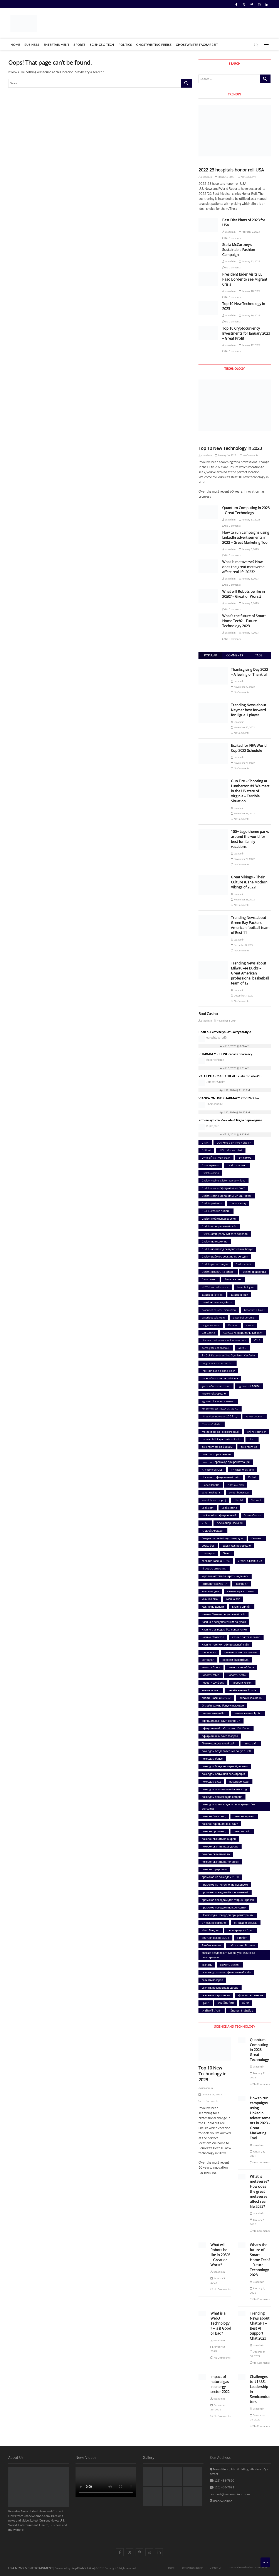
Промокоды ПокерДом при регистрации (228, 1915)
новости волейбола (241, 1667)
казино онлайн (241, 1606)
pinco (252, 1439)
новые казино (211, 1690)
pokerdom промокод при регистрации (226, 1462)
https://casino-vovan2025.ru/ (219, 1416)
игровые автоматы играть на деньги (225, 1576)
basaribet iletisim (212, 1294)
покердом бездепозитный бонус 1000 (226, 1751)
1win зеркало (210, 1165)
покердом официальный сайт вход (224, 1789)
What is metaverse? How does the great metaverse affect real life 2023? (243, 566)
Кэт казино (209, 1652)
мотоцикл (208, 1659)
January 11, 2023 (249, 519)
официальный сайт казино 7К (221, 1720)
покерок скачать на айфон (219, 1838)
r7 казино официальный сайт (221, 1477)
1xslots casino (210, 1172)
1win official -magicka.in (216, 1157)
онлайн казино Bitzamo (216, 1698)
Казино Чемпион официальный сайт (225, 1644)
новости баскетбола (235, 1659)
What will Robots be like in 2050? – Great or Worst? (243, 594)
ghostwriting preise (153, 44)
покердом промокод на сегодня (222, 1796)
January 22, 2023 (249, 261)
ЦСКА (205, 2003)
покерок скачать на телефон (220, 1861)
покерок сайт (242, 1831)
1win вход (245, 1157)
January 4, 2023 (248, 632)
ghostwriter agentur (192, 2567)
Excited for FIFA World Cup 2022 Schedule (249, 748)
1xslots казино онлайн (216, 1211)
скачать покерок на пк (216, 1995)
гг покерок (208, 1553)
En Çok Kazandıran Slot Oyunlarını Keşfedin (228, 1355)
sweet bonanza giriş (214, 1500)
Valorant (256, 1500)
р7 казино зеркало (214, 1922)
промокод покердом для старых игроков (228, 1899)
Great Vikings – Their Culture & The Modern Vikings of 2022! (249, 882)
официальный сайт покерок (220, 1736)
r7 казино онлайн (242, 1469)
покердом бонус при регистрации (223, 1774)
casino (250, 1325)
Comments (234, 655)
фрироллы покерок (250, 1995)
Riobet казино (210, 1484)
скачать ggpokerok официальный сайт (226, 1972)
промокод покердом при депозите (224, 1907)
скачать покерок (212, 1980)
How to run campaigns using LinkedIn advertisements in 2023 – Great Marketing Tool (245, 537)
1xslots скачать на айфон (218, 1271)
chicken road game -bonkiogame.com (224, 1340)
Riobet (252, 1477)
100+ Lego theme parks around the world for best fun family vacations (250, 839)
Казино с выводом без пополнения (224, 1629)
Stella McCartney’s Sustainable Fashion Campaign (238, 249)
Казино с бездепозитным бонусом (224, 1622)
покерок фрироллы (214, 1869)
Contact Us (216, 2567)
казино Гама (210, 1599)
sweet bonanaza (239, 1492)
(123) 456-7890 (222, 2480)
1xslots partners (212, 1203)
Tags (258, 655)
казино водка (210, 1591)
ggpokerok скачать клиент (218, 1401)
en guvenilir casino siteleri (217, 1363)
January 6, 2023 (248, 549)
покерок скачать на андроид (220, 1846)
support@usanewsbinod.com (230, 2494)
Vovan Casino (252, 1515)
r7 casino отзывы (212, 1469)
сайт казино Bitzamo (242, 1945)
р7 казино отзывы (245, 1922)
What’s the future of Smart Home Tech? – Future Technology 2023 (244, 620)
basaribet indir (239, 1294)
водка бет (208, 1545)
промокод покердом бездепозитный (225, 1892)
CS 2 (257, 1340)
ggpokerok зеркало (214, 1393)
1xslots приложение (214, 1241)
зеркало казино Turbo (216, 1561)
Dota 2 (242, 1347)
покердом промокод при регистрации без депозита (228, 1806)
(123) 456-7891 (222, 2487)
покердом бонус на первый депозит (225, 1766)
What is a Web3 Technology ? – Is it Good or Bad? (220, 2323)
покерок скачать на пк (216, 1854)
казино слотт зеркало (246, 1637)
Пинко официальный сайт (218, 1743)
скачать (207, 1964)
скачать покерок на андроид (220, 1987)
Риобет (242, 1937)
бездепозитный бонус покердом (222, 1538)
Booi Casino (208, 1013)
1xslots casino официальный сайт (223, 1188)
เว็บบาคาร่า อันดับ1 (241, 2010)
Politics (125, 44)
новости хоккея (242, 1682)
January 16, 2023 (249, 315)
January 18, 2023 (249, 291)
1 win (205, 1142)
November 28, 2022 (243, 762)
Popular (210, 655)
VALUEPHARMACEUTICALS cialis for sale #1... (230, 1076)
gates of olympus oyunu (216, 1386)
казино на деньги (213, 1606)
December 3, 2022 (242, 945)
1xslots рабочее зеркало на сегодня (225, 1256)
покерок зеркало (244, 1816)
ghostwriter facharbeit (197, 44)
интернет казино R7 (214, 1583)
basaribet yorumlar (244, 1317)
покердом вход (211, 1781)
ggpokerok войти (249, 1386)
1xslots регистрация (215, 1264)
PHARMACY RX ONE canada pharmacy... (226, 1054)
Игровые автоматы (214, 1568)
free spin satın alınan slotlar (218, 1370)
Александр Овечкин (230, 1523)
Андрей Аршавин (213, 1530)
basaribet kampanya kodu (217, 1302)
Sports (79, 44)
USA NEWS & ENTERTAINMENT (30, 2568)
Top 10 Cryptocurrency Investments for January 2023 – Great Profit (246, 333)
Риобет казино (211, 1945)
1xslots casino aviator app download (223, 1180)
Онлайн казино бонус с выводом (223, 1705)
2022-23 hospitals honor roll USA (231, 170)
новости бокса (211, 1667)
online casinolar (256, 1431)
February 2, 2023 (249, 231)
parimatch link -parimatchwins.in (221, 1439)
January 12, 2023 (249, 345)
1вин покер (209, 1279)
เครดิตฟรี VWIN (211, 2010)
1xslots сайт (243, 1264)
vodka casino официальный (219, 1515)
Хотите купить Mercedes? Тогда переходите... (231, 1120)
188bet (206, 1150)
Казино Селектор (213, 1637)
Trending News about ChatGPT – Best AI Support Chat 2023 (259, 2326)
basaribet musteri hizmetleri (219, 1310)
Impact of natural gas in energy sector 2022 (220, 2384)
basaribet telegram (213, 1317)
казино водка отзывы (240, 1591)
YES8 (205, 1523)
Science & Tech (102, 44)
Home (15, 44)
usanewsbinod (221, 2501)
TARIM (238, 1500)
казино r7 (241, 1583)
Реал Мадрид (210, 1930)
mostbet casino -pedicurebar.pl (220, 1431)
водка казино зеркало (237, 1545)
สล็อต (245, 2003)
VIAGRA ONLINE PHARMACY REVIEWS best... (230, 1098)
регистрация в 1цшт (241, 1930)
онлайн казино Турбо (247, 1713)
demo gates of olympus (216, 1347)
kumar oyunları (254, 1416)
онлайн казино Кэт (214, 1713)
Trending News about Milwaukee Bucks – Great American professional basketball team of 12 (250, 973)
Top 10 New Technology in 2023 (230, 448)
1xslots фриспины (254, 1271)
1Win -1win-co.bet (230, 1150)
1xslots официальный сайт (219, 1226)
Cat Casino (208, 1332)
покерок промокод (213, 1831)
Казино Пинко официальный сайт (223, 1614)
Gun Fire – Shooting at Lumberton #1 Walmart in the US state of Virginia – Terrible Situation (250, 791)
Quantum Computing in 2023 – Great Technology (246, 510)
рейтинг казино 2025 (215, 1937)
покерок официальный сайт (220, 1823)
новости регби (237, 1675)
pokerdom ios (249, 1446)
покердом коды (239, 1781)
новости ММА (210, 1675)
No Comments (247, 176)
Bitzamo (233, 1325)
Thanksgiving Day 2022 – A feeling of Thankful (249, 672)
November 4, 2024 (225, 1020)
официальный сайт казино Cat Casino (226, 1728)
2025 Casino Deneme (215, 1287)
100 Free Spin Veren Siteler (234, 1142)
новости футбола (213, 1682)
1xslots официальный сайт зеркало (225, 1233)
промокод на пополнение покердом (225, 1884)
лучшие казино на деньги (240, 1652)
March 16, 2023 (224, 176)
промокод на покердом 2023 (220, 1877)
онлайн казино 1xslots (242, 1690)
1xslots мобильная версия (219, 1218)
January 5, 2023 (248, 603)
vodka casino (229, 1507)
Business (31, 44)
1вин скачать (233, 1279)
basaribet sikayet (254, 1310)
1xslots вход (238, 1203)
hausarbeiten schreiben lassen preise (248, 2567)
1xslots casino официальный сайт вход (226, 1195)
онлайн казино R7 (250, 1698)
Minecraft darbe (211, 1424)
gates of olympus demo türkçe (220, 1378)
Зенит (227, 1553)
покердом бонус (212, 1758)
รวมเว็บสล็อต (226, 2003)
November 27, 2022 (243, 686)
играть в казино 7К (250, 1561)
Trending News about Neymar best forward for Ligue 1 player (248, 710)
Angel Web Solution (82, 2568)
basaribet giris (245, 1287)
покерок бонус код (213, 1816)
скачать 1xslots (230, 1964)
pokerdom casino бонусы (217, 1446)
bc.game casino (211, 1325)
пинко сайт (251, 1743)
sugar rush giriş (211, 1492)
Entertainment (56, 44)
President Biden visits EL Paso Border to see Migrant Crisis (244, 279)
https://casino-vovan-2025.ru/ (220, 1408)
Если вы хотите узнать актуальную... (225, 1032)
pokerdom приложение (216, 1454)
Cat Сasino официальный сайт (242, 1332)
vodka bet (207, 1507)
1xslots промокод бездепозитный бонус (227, 1249)
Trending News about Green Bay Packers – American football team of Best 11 (250, 925)
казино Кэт (233, 1599)
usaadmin (205, 176)
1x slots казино (236, 1165)
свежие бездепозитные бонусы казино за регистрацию (228, 1955)
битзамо (257, 1538)
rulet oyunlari (236, 1484)
